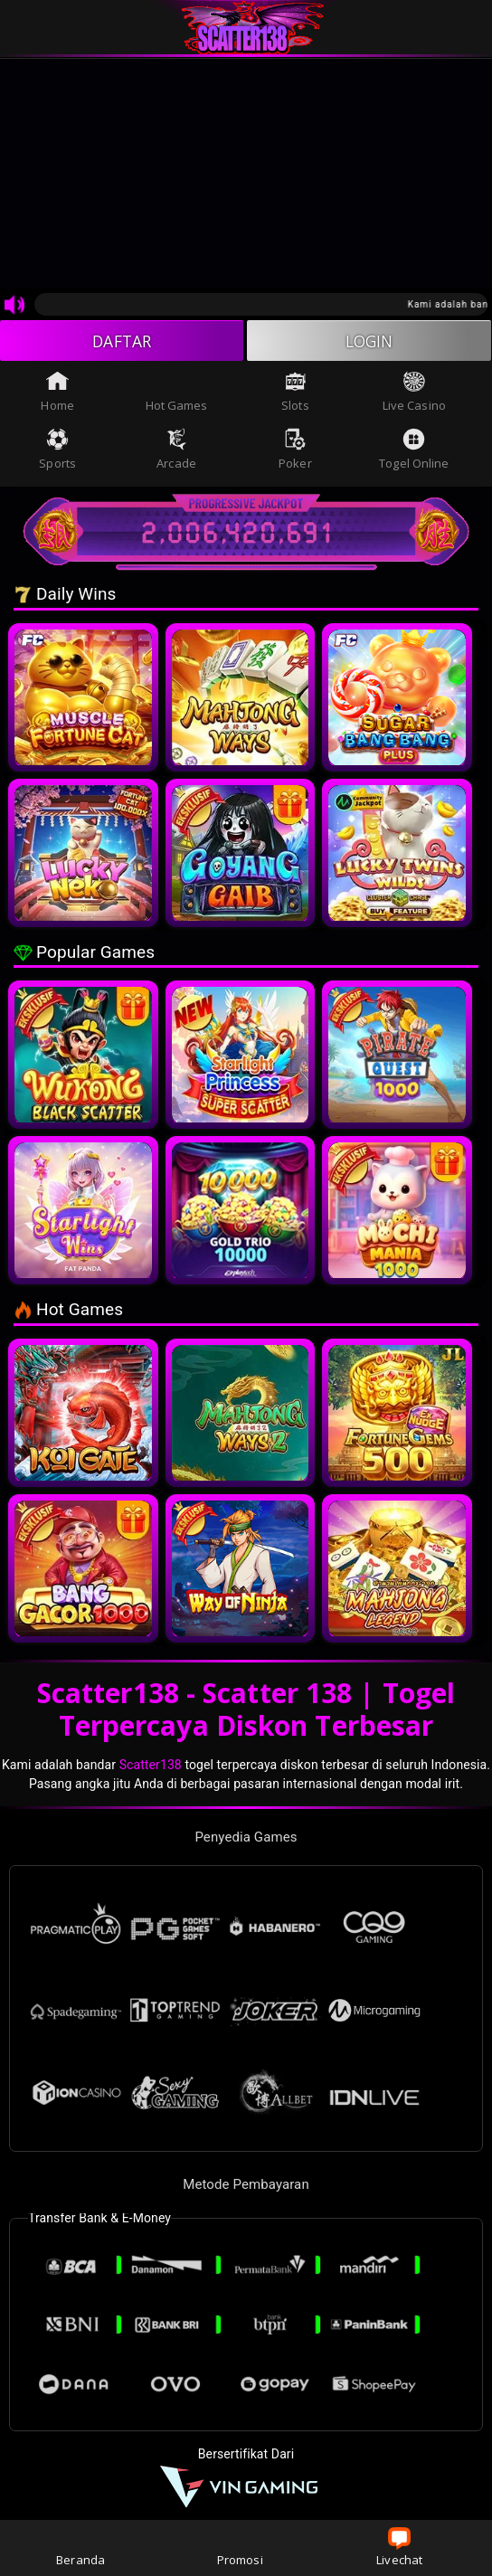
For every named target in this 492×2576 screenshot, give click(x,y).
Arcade (176, 451)
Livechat (399, 2547)
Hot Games (177, 392)
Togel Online (414, 451)
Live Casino (414, 392)
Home (57, 392)
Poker (295, 451)
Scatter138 (150, 1765)
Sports (57, 451)
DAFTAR (121, 341)
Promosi (240, 2547)
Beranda (80, 2547)
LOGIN (369, 341)
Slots (295, 392)
